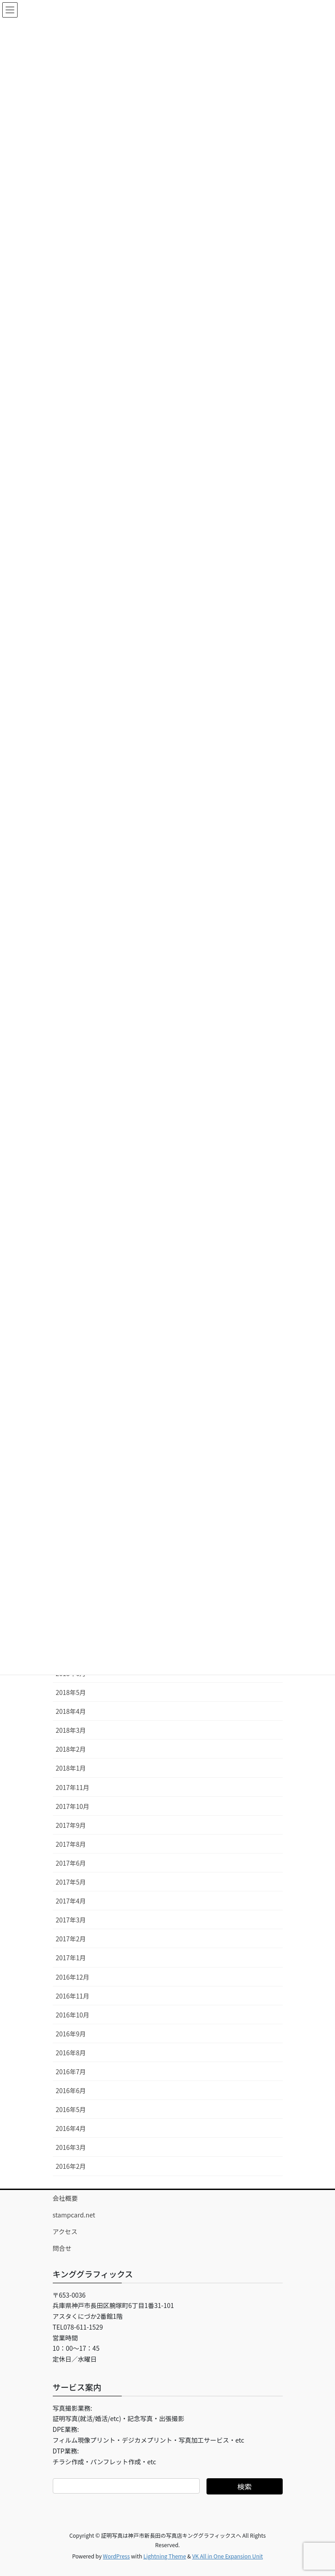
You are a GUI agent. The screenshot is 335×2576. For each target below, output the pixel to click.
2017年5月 (71, 1881)
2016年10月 (73, 2014)
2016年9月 (71, 2033)
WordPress (116, 2556)
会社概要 (65, 2198)
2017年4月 (71, 1900)
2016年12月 (73, 1976)
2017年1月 (71, 1957)
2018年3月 (71, 1730)
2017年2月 (71, 1938)
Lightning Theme (164, 2556)
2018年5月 (71, 1692)
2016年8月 (71, 2052)
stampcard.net (74, 2214)
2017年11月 (73, 1787)
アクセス (65, 2231)
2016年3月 (71, 2147)
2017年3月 (71, 1919)
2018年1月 (71, 1767)
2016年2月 (71, 2166)
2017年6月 (71, 1862)
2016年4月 (71, 2128)
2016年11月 (73, 1995)
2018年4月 (71, 1711)
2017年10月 (73, 1806)
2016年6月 (71, 2090)
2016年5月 (71, 2109)
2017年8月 (71, 1844)
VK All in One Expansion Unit (227, 2556)
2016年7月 (71, 2071)
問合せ (62, 2248)
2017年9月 (71, 1825)
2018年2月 (71, 1749)
